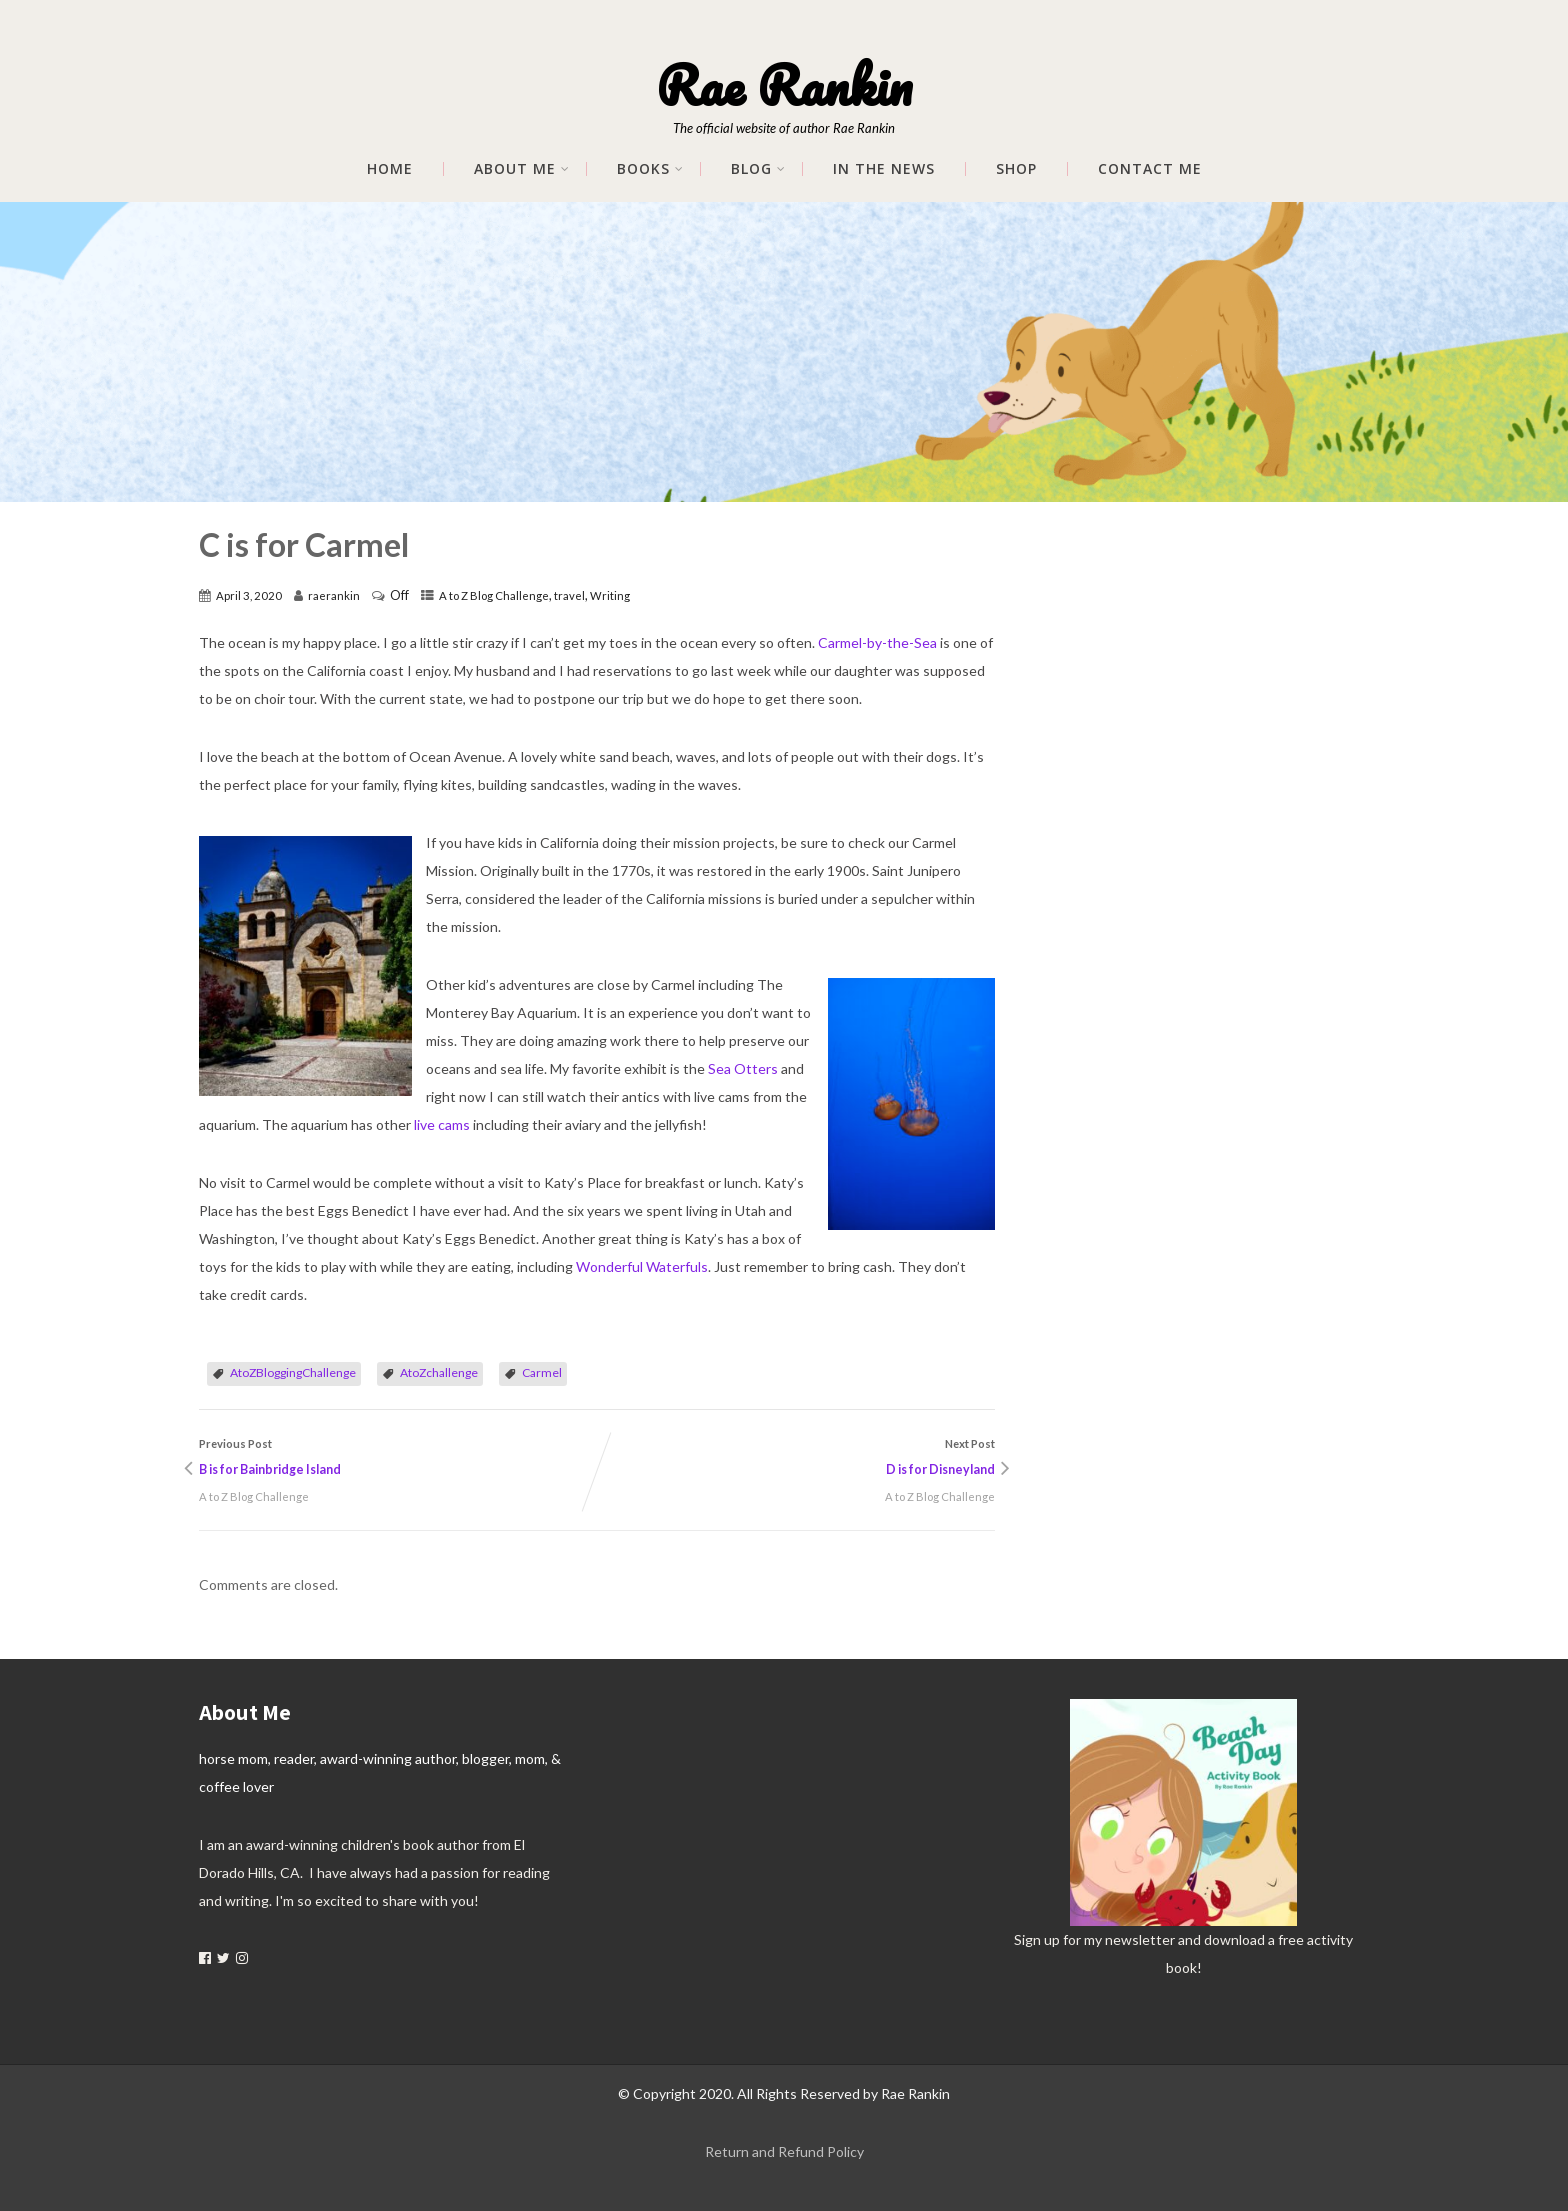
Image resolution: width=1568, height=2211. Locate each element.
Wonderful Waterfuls (642, 1266)
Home (390, 169)
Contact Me (1150, 169)
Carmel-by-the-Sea (877, 642)
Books (650, 169)
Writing (610, 595)
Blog (758, 169)
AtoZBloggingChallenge (293, 1372)
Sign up (1037, 1939)
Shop (1016, 169)
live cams (442, 1124)
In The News (884, 169)
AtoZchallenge (439, 1372)
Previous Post (398, 1460)
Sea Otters (743, 1068)
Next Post (796, 1460)
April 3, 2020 (249, 595)
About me (522, 169)
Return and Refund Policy (784, 2151)
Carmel (542, 1372)
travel (569, 595)
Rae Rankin (784, 85)
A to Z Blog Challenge (494, 595)
